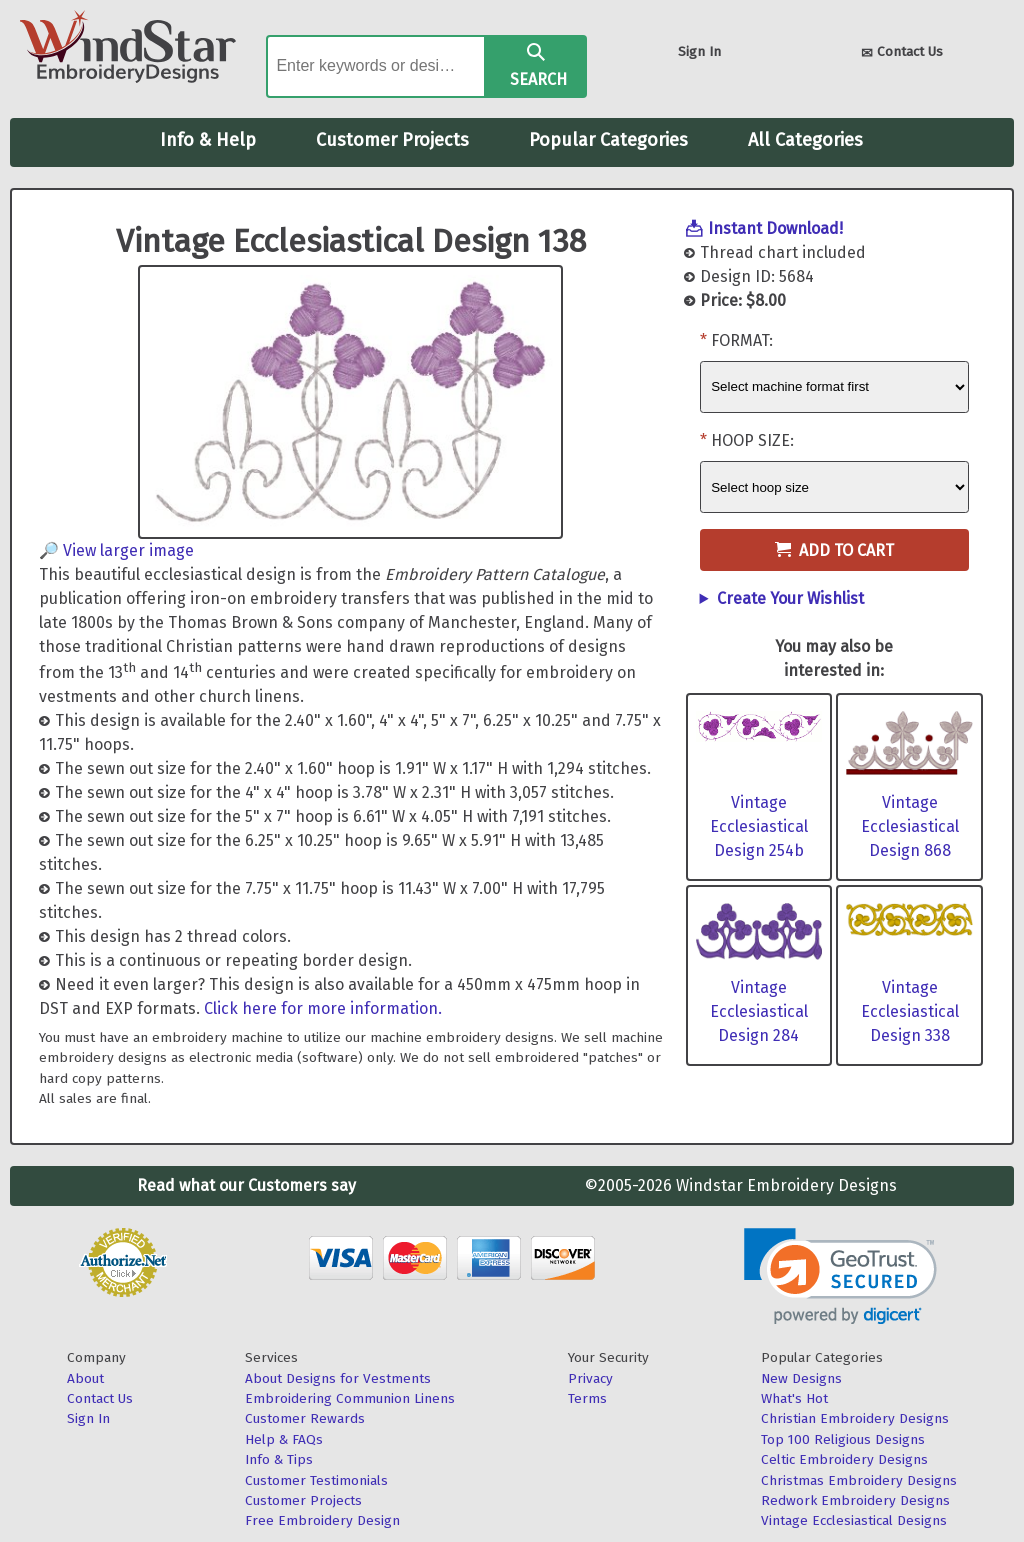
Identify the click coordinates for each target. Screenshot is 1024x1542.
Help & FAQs (284, 1439)
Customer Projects (392, 140)
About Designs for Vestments (338, 1378)
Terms (587, 1398)
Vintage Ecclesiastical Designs (854, 1520)
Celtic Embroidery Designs (844, 1459)
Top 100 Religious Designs (843, 1439)
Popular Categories (608, 140)
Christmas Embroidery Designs (859, 1480)
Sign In (699, 51)
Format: (742, 340)
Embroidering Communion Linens (350, 1398)
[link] (840, 1276)
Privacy (590, 1378)
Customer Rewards (305, 1418)
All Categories (805, 140)
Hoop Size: (752, 440)
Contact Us (902, 53)
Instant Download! (775, 228)
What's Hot (794, 1398)
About (85, 1378)
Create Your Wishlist (790, 598)
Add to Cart (834, 550)
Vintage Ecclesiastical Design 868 (910, 826)
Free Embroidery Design (322, 1520)
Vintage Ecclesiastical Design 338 (910, 1011)
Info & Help (208, 140)
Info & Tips (279, 1459)
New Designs (801, 1378)
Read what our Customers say (246, 1185)
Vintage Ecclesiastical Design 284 (759, 1011)
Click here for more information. (323, 1008)
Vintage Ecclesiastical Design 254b (759, 826)
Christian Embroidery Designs (855, 1418)
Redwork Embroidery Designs (855, 1500)
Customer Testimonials (316, 1480)
